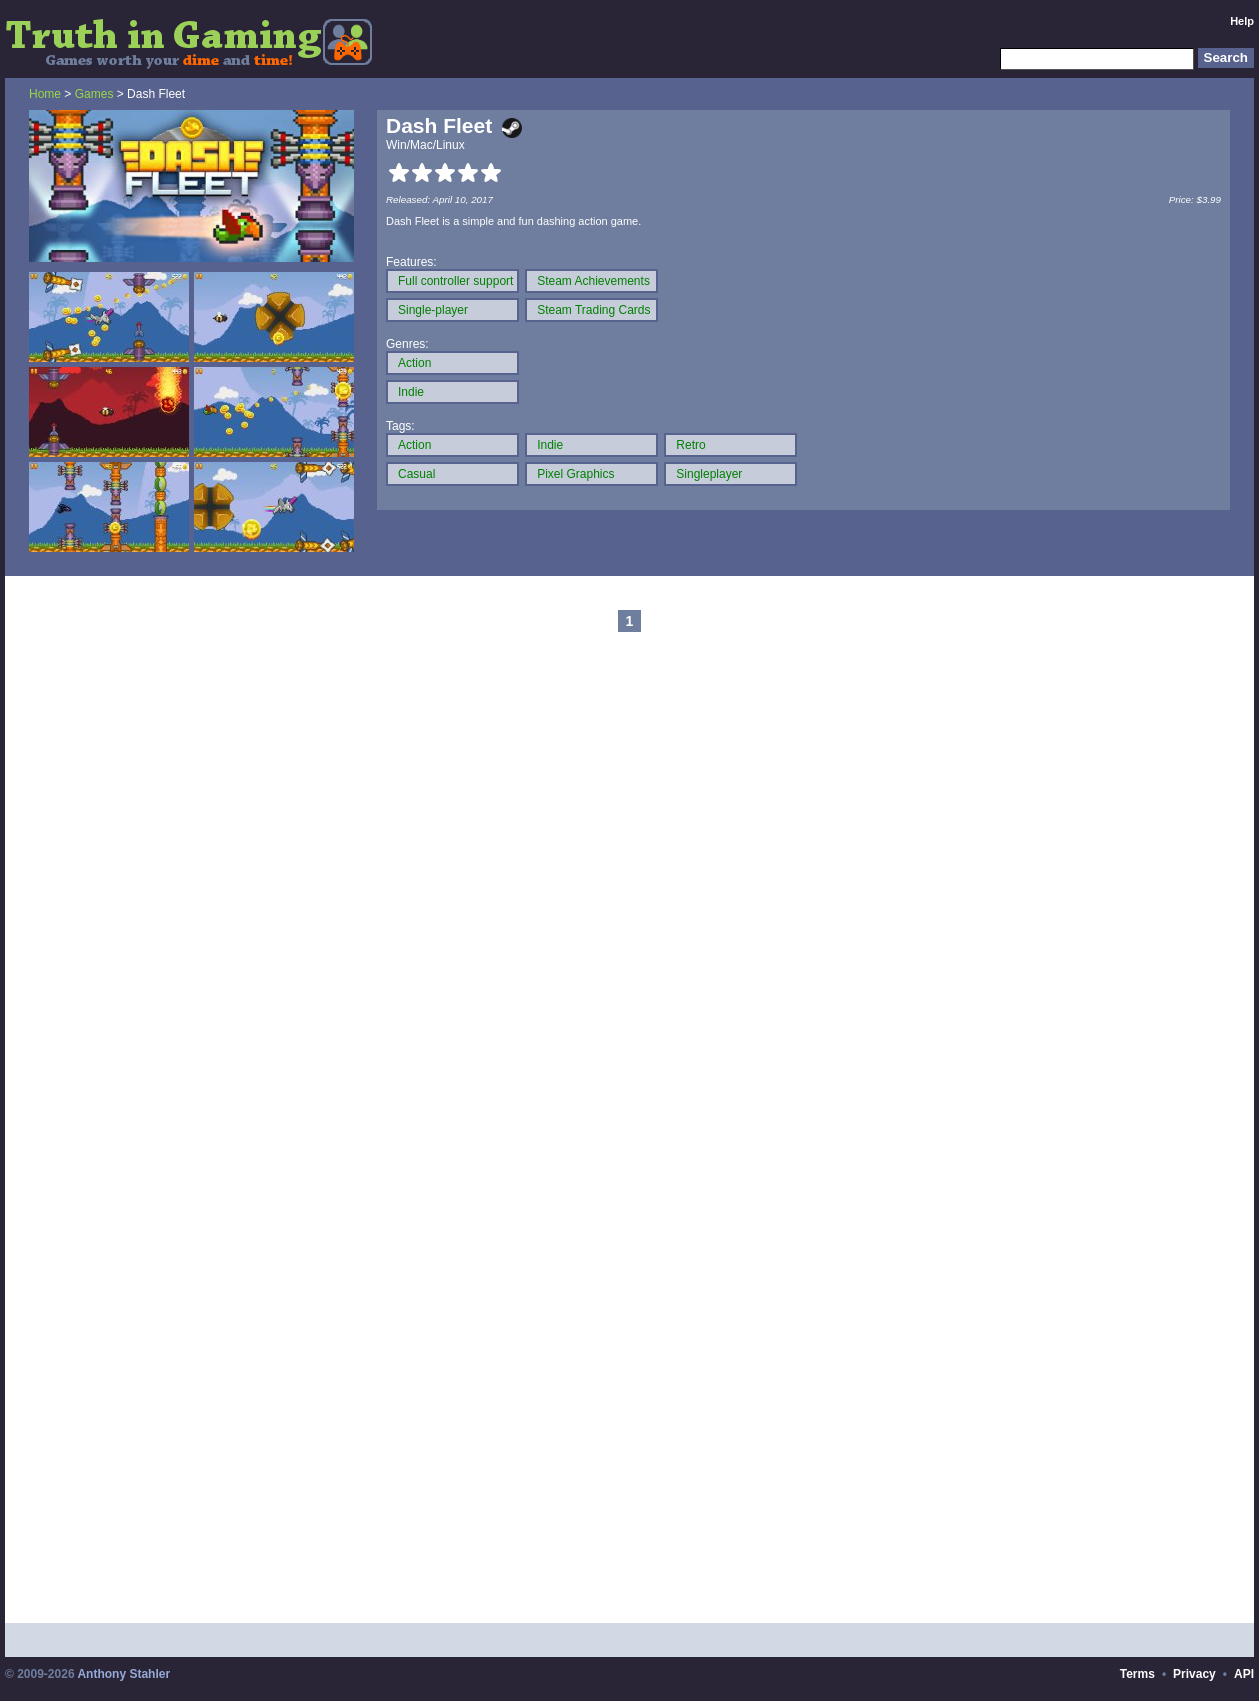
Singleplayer (709, 474)
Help (1242, 21)
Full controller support (455, 281)
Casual (416, 474)
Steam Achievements (593, 281)
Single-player (433, 310)
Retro (690, 445)
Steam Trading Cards (593, 310)
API (1244, 1674)
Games (94, 94)
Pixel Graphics (575, 474)
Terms (1137, 1674)
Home (45, 94)
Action (414, 363)
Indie (411, 392)
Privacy (1194, 1674)
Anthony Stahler (123, 1674)
